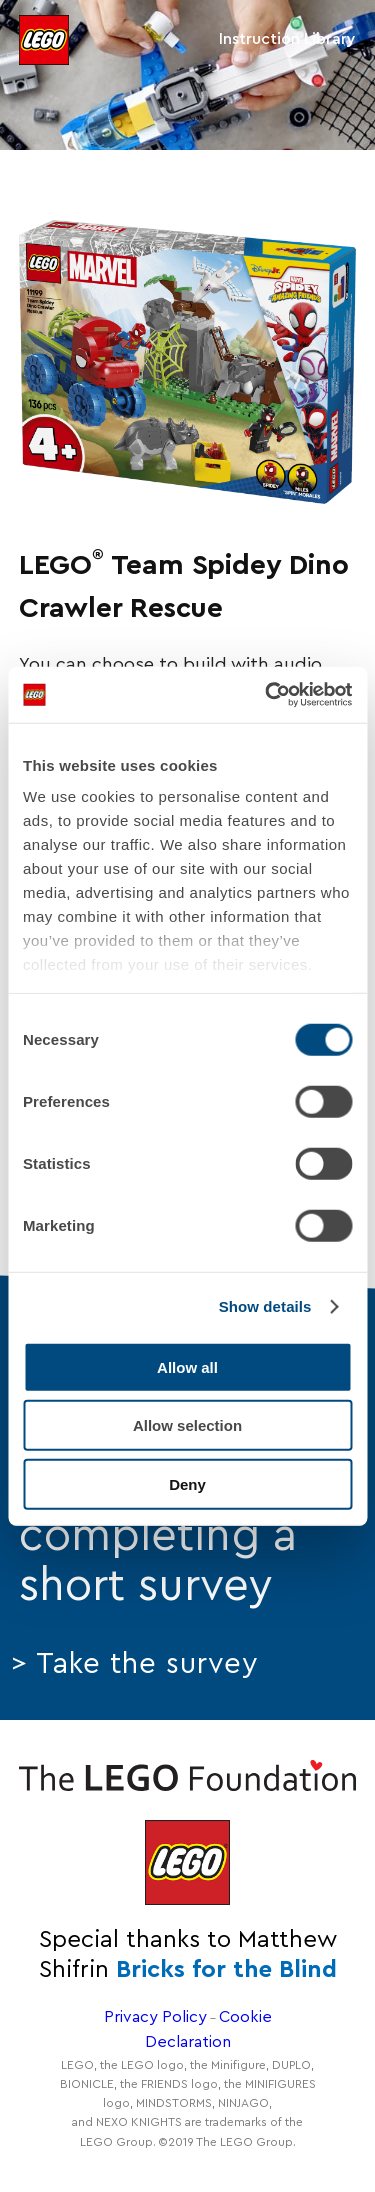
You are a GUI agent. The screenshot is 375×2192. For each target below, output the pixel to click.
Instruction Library (287, 39)
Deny (187, 1483)
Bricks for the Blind (226, 1970)
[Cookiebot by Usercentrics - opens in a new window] (267, 695)
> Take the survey (135, 1664)
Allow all (187, 1366)
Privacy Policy (155, 2017)
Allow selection (187, 1425)
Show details (265, 1306)
